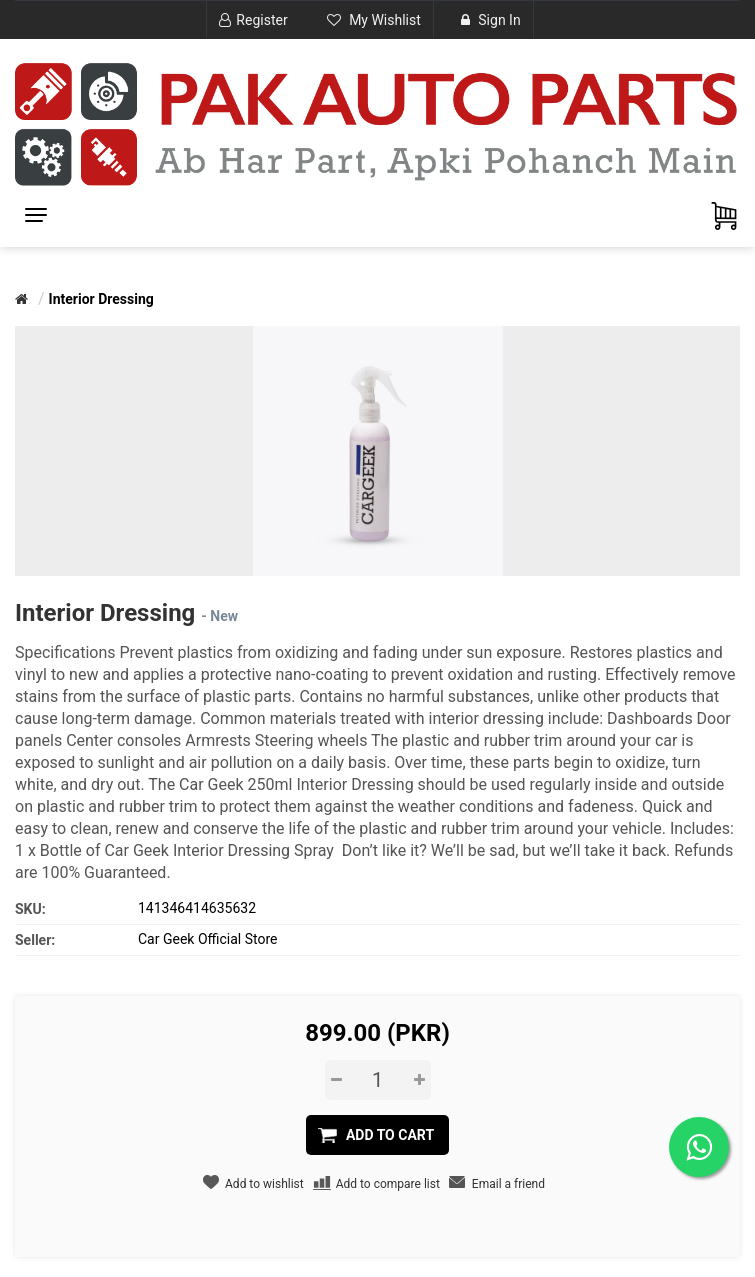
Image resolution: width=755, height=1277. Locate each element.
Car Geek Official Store (207, 939)
